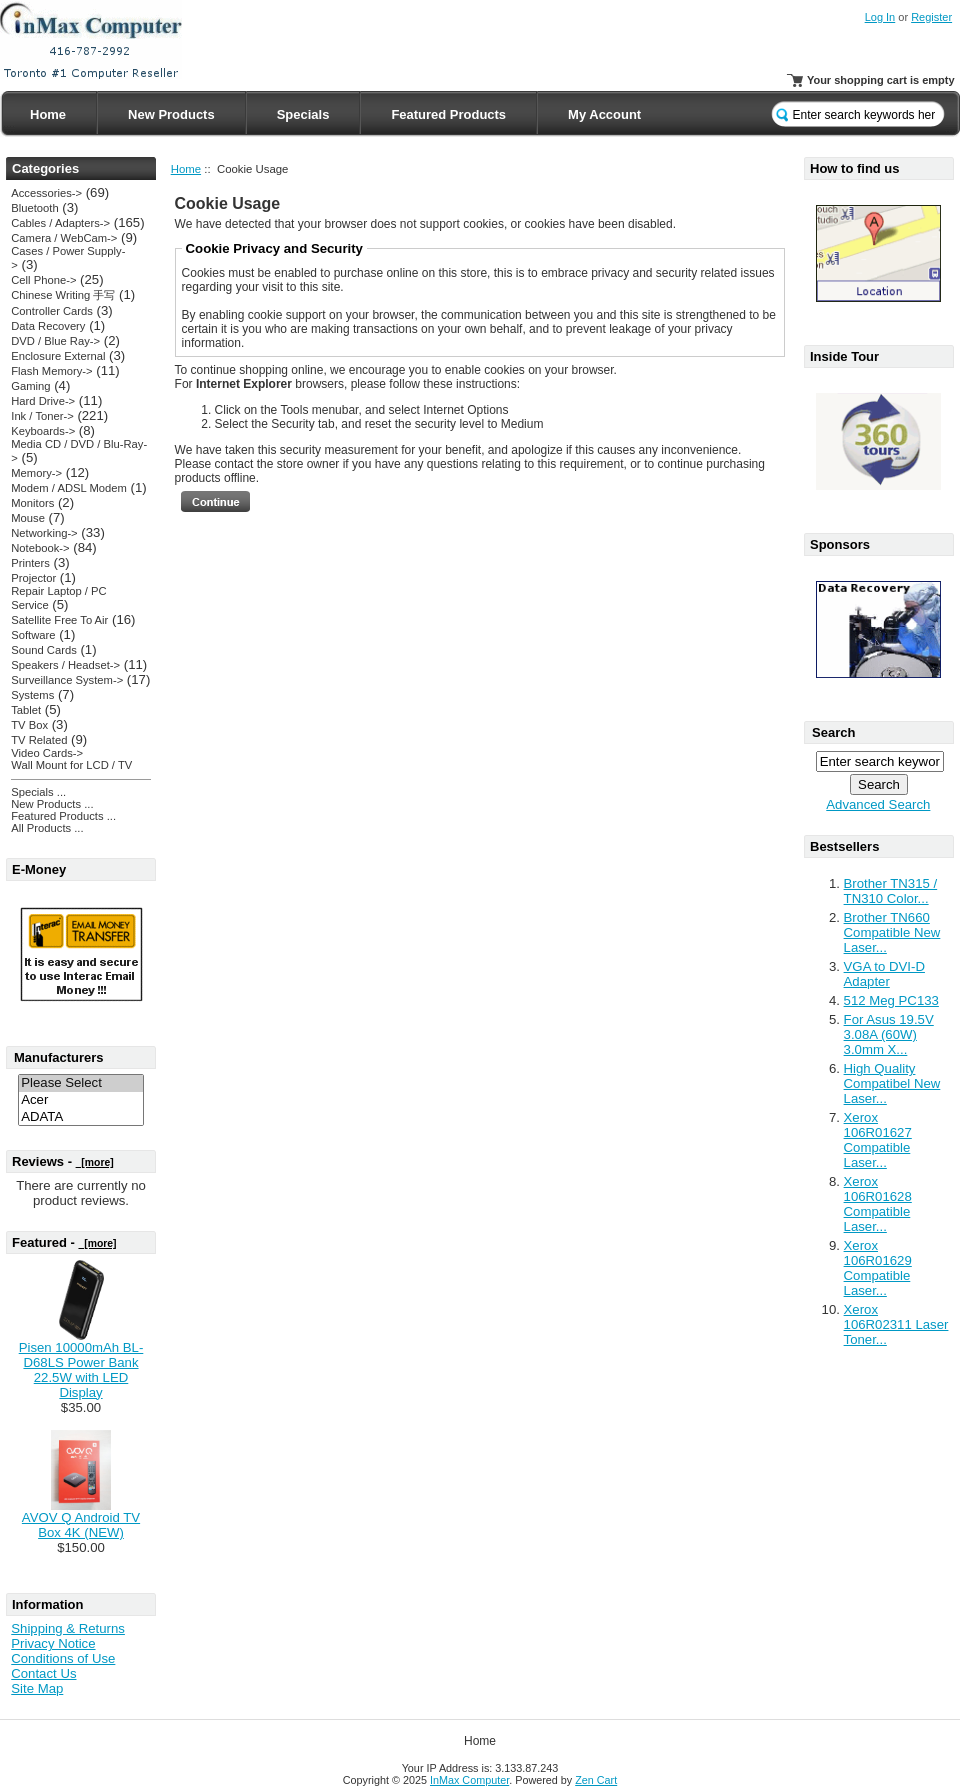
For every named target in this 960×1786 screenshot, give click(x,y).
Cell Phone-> (43, 280)
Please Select (81, 1083)
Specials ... (38, 792)
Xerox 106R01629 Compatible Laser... (878, 1268)
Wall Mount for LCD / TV (71, 765)
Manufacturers (59, 1057)
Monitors (32, 503)
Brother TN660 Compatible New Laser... (892, 932)
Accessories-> (46, 193)
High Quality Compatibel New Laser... (892, 1083)
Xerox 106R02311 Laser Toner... (896, 1324)
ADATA (81, 1117)
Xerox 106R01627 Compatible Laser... (878, 1140)
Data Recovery (48, 326)
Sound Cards (43, 650)
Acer (81, 1100)
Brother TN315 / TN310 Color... (891, 891)
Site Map (37, 1688)
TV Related (39, 740)
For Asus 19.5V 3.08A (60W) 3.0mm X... (889, 1034)
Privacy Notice (53, 1643)
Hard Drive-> (43, 401)
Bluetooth (34, 208)
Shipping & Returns (68, 1628)
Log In (880, 17)
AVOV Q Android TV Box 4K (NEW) (81, 1525)
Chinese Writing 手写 (63, 295)
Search (833, 732)
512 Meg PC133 (891, 1000)
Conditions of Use (63, 1658)
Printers (30, 563)
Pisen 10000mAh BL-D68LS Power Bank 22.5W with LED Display (81, 1370)
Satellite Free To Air (59, 620)
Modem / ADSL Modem (69, 488)
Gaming (30, 386)
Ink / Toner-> (42, 416)
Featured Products (448, 114)
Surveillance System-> (67, 680)
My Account (604, 114)
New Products (171, 114)
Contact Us (43, 1673)
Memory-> (36, 473)
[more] (95, 1162)
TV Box (29, 725)
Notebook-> (40, 548)
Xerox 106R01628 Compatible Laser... (878, 1204)
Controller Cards (52, 311)
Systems (32, 695)
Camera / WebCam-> (64, 238)
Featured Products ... (63, 816)
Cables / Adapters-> (60, 223)
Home (48, 114)
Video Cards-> (47, 753)
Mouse (28, 518)
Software (33, 635)
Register (931, 17)
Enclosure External (58, 356)
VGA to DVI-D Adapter (884, 974)
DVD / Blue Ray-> (55, 341)
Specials (303, 114)
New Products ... (52, 804)
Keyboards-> (43, 431)
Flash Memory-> (51, 371)
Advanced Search (878, 804)
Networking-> (44, 533)
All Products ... (47, 828)
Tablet (26, 710)
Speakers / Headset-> (65, 665)
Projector (33, 578)
